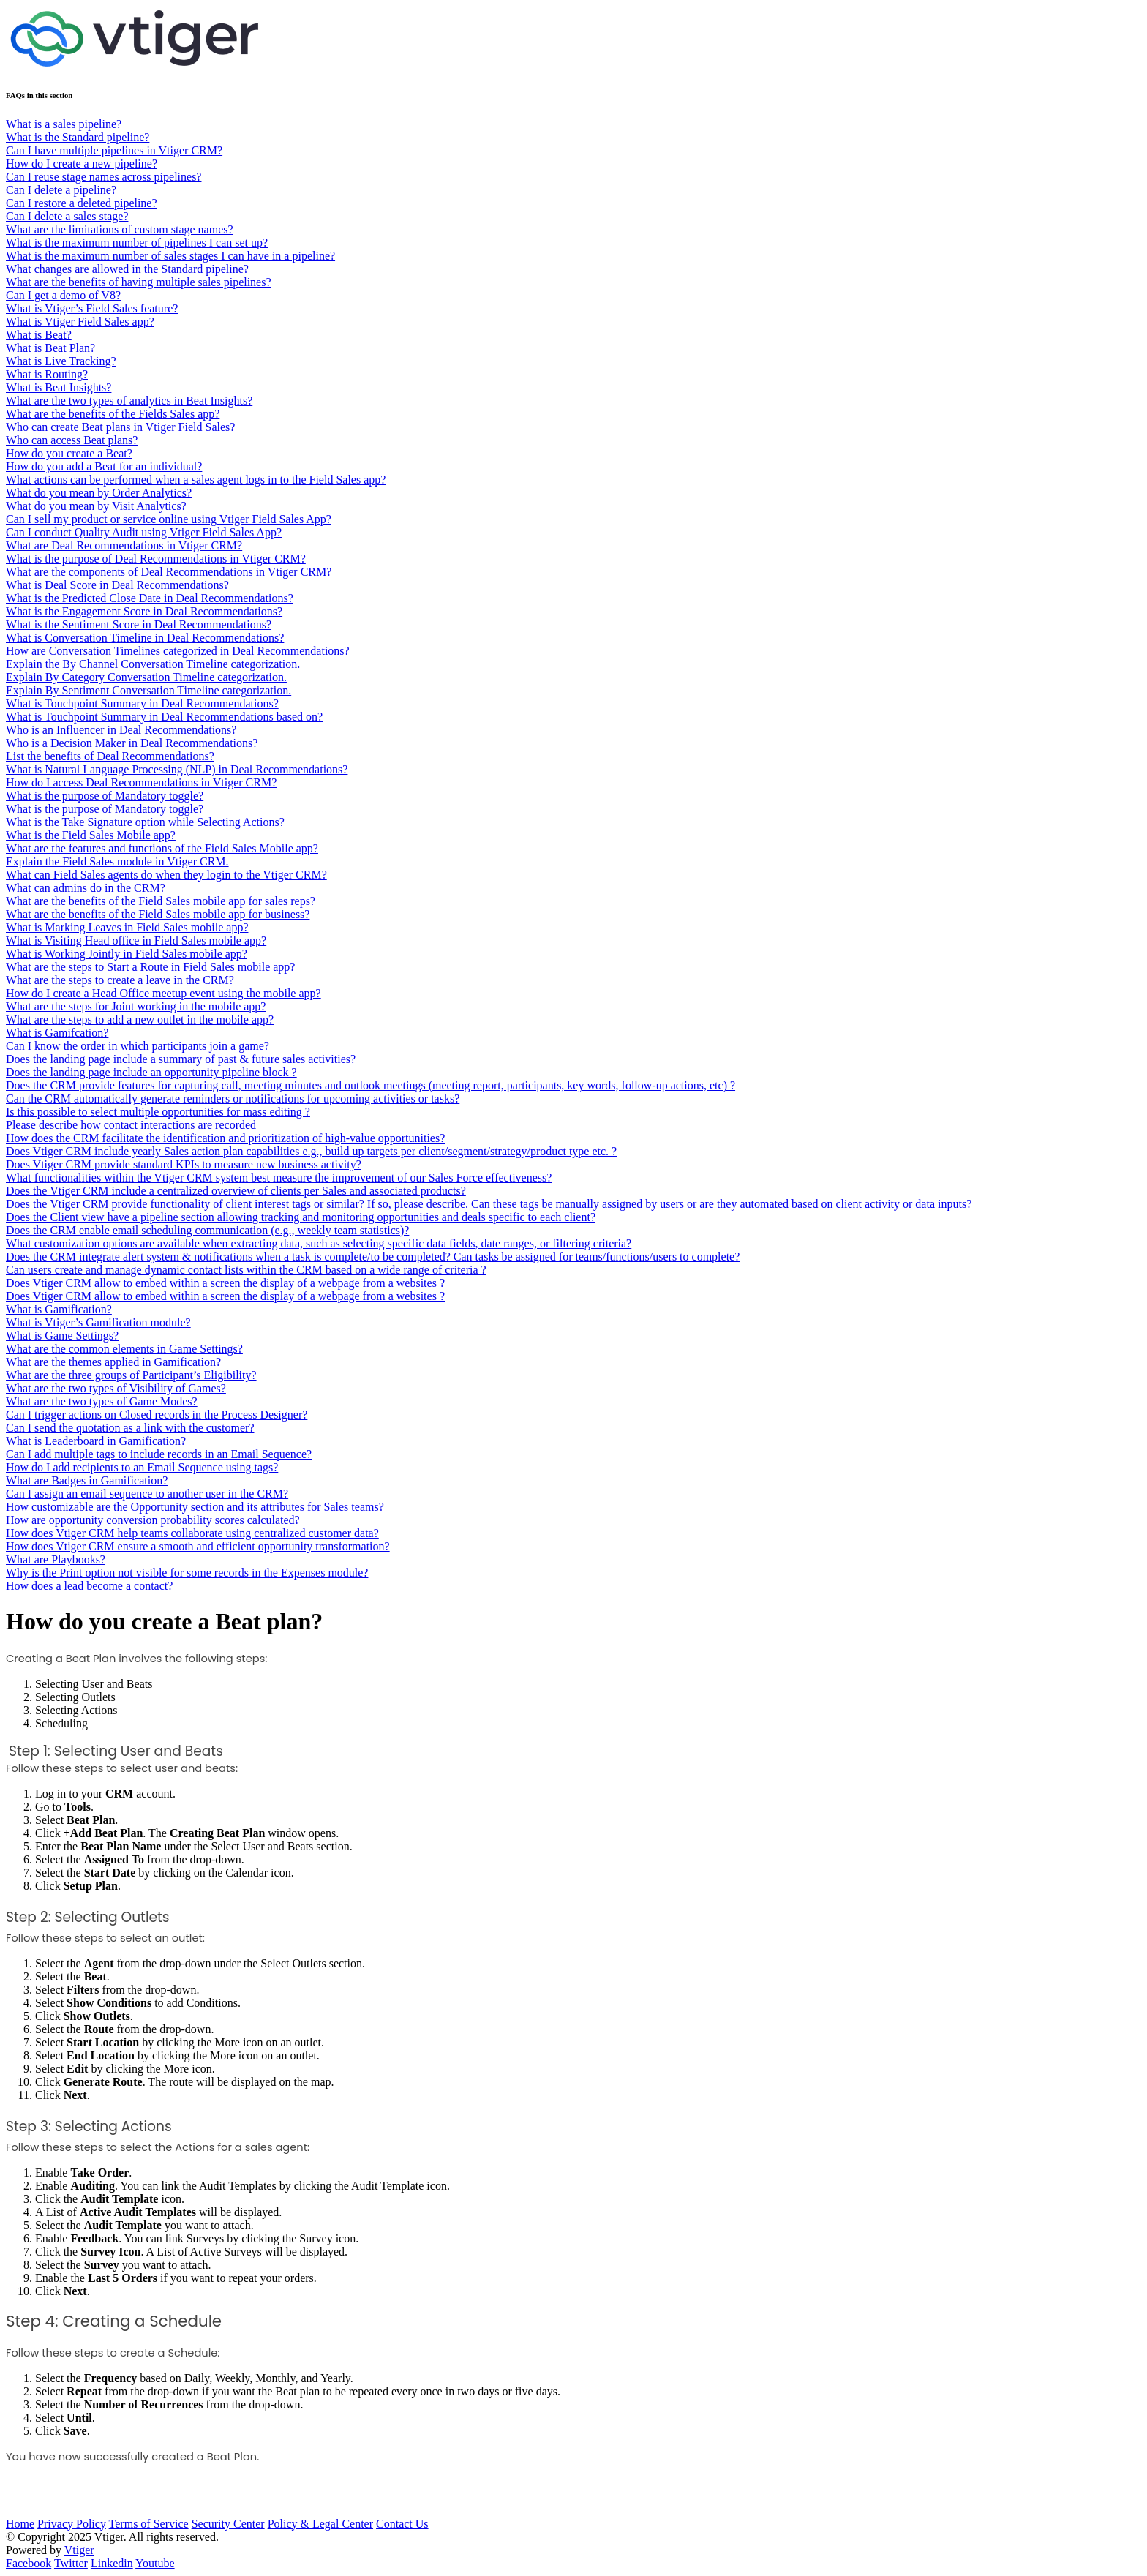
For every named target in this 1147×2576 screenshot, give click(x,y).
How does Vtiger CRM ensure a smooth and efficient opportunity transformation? (198, 1546)
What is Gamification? (59, 1309)
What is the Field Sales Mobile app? (91, 835)
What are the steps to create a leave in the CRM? (120, 980)
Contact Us (402, 2523)
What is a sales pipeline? (63, 124)
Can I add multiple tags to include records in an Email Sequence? (159, 1454)
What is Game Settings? (62, 1335)
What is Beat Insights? (58, 387)
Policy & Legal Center (320, 2523)
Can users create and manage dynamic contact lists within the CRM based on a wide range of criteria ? (246, 1269)
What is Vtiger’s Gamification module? (98, 1322)
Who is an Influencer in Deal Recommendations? (121, 730)
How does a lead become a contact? (89, 1586)
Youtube (155, 2563)
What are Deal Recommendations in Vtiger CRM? (124, 545)
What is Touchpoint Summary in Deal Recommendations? (142, 703)
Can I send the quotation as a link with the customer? (130, 1428)
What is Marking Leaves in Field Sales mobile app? (127, 927)
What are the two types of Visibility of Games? (116, 1388)
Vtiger (79, 2550)
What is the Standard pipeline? (77, 137)
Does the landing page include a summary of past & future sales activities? (181, 1059)
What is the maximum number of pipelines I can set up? (137, 242)
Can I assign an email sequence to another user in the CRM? (147, 1493)
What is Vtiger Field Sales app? (80, 321)
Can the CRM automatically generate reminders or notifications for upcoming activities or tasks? (232, 1098)
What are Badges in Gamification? (87, 1480)
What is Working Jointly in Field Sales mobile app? (126, 953)
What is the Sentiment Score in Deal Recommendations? (138, 624)
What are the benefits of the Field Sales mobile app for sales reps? (160, 901)
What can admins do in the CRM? (85, 888)
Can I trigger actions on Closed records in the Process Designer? (156, 1414)
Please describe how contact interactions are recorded (131, 1125)
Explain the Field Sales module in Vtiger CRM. (117, 861)
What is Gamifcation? (57, 1032)
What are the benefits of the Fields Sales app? (112, 414)
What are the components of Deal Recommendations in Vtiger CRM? (168, 572)
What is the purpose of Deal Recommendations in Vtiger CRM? (156, 558)
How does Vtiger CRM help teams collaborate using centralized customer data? (192, 1533)
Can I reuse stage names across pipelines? (103, 176)
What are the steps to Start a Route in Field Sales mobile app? (150, 967)
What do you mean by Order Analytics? (99, 493)
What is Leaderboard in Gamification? (96, 1441)
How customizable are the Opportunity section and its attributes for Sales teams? (195, 1507)
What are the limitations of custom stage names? (119, 229)
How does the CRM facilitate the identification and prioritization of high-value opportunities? (225, 1138)
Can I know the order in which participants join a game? (137, 1046)
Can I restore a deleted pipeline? (81, 203)
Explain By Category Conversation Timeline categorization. (146, 677)
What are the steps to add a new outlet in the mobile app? (140, 1019)
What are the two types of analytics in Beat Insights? (129, 400)
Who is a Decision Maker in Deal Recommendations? (131, 743)
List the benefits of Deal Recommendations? (110, 756)
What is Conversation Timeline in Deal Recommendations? (145, 637)
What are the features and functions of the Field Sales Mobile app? (162, 848)
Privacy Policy (71, 2523)
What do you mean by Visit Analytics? (96, 506)
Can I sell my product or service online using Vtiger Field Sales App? (168, 519)
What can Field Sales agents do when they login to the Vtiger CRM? (166, 874)
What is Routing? (47, 374)
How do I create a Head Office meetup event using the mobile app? (163, 993)
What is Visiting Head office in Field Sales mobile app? (136, 940)
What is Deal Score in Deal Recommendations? (117, 585)
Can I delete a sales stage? (67, 216)
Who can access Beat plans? (72, 440)
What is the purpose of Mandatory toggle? (104, 795)
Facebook (28, 2563)
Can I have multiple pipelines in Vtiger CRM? (114, 150)
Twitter (71, 2563)
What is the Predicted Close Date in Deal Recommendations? (149, 598)
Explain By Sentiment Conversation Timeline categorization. (148, 690)
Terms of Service (149, 2523)
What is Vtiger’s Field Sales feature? (92, 308)
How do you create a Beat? (69, 453)
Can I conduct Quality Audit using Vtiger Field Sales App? (144, 532)
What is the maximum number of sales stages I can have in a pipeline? (170, 255)
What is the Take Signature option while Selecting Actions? (145, 822)
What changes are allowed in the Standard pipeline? (127, 269)
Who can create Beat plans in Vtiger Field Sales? (120, 427)
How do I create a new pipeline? (81, 163)
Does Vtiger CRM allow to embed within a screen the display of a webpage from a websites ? (225, 1283)
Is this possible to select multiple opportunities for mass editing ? (158, 1111)
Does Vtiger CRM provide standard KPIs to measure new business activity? (183, 1164)
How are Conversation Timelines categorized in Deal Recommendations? (178, 651)
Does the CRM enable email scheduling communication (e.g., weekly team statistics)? (207, 1230)
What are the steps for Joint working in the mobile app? (136, 1006)
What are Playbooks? (55, 1559)
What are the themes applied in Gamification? (113, 1362)
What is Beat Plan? (50, 348)
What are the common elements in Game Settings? (124, 1349)
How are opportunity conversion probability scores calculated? (153, 1520)
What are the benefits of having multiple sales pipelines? (138, 282)
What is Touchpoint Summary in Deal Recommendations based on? (164, 716)
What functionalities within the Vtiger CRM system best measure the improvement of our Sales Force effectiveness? (279, 1177)
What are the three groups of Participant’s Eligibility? (131, 1375)
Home (20, 2523)
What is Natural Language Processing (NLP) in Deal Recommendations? (176, 769)
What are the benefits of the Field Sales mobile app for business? (157, 914)
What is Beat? (39, 334)
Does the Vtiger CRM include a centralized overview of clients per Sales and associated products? (236, 1190)
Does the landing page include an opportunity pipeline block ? (151, 1072)
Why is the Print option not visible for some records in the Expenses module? (187, 1572)
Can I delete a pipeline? (61, 190)
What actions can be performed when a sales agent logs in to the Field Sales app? (196, 479)
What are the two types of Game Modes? (102, 1401)
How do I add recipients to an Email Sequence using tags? (142, 1467)
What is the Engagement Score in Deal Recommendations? (144, 611)
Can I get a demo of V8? (63, 295)
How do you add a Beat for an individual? (104, 466)
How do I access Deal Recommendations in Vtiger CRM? (141, 782)
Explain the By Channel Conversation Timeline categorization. (153, 664)
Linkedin (112, 2563)
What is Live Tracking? (61, 361)
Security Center (228, 2523)
